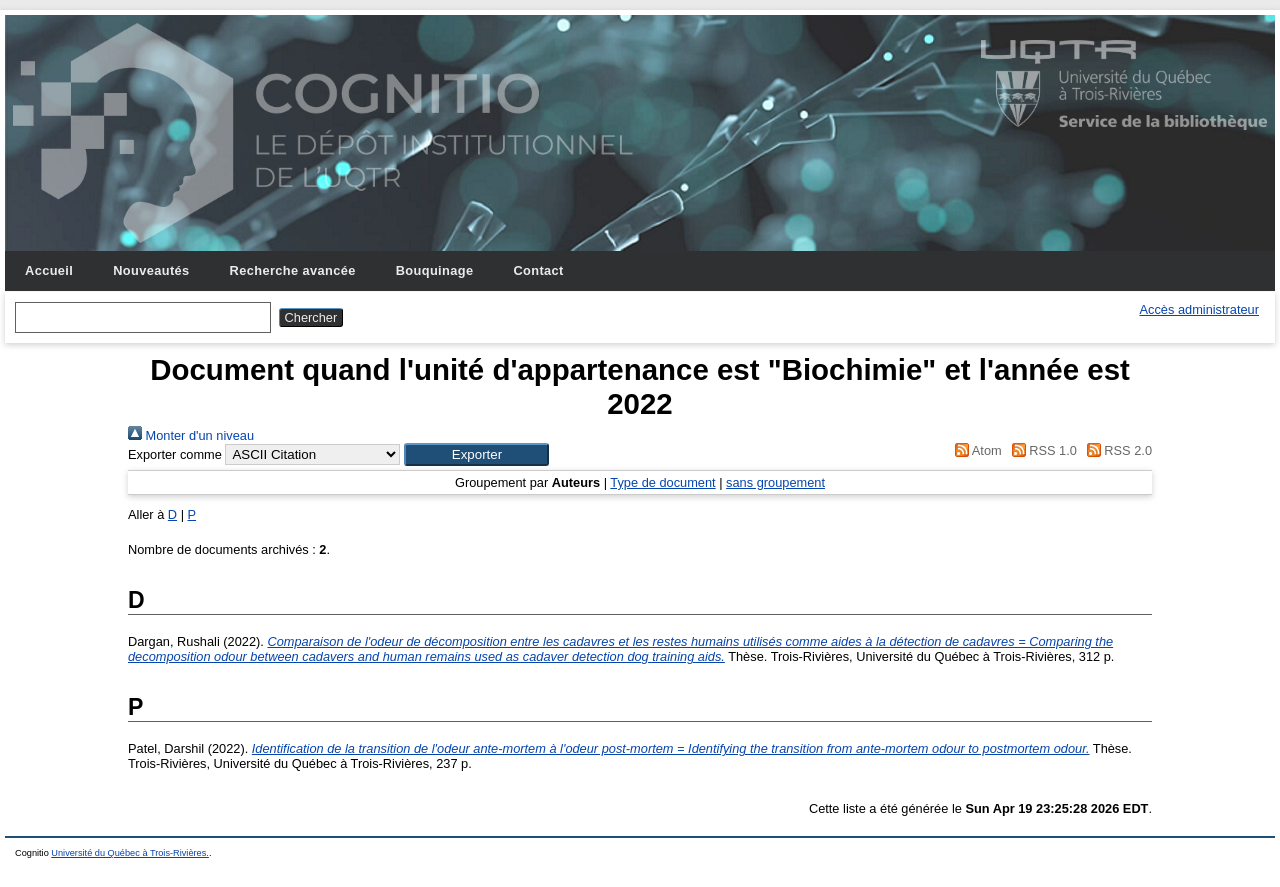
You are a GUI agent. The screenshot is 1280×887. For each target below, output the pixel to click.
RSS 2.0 (1116, 450)
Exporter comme (175, 454)
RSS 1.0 (1041, 450)
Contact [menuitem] (538, 270)
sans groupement (775, 482)
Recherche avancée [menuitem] (293, 270)
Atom (975, 450)
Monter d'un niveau (191, 435)
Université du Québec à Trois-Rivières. (130, 853)
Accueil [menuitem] (49, 270)
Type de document (662, 482)
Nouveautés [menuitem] (151, 270)
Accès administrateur (1199, 309)
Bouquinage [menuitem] (435, 270)
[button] (476, 454)
